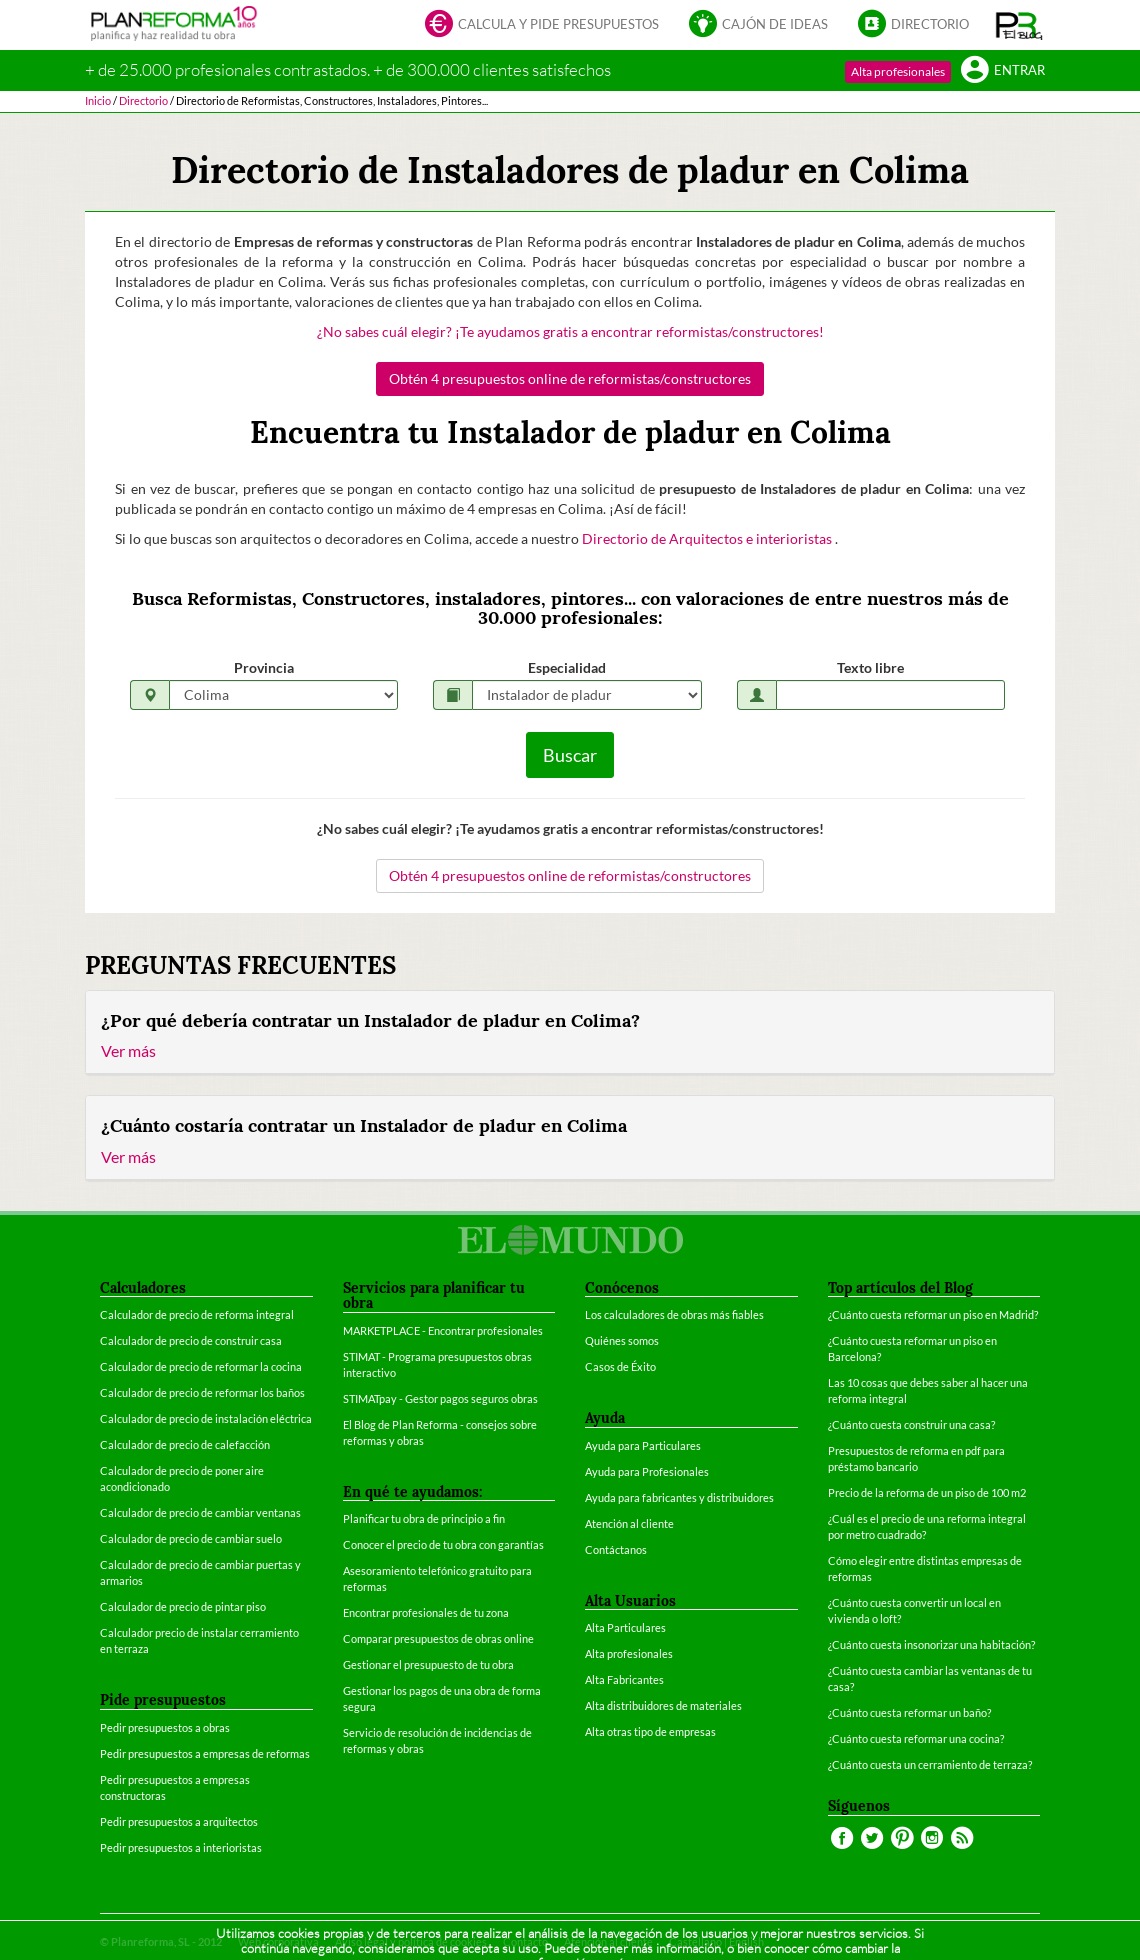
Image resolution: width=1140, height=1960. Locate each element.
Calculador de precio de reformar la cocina (201, 1366)
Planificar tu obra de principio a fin (424, 1518)
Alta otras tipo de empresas (650, 1731)
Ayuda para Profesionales (647, 1471)
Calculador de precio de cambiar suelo (191, 1538)
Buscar (570, 755)
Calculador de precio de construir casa (191, 1340)
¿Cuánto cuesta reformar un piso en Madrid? (933, 1314)
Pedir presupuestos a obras (165, 1727)
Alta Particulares (625, 1627)
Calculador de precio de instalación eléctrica (206, 1418)
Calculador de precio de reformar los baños (202, 1392)
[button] (1019, 25)
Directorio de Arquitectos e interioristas (708, 538)
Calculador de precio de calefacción (185, 1444)
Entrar (1003, 71)
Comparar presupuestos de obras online (438, 1638)
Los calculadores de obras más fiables (674, 1314)
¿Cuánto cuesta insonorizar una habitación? (931, 1644)
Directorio (913, 25)
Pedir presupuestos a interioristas (181, 1847)
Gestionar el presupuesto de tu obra (428, 1664)
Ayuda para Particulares (643, 1445)
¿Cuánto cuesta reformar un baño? (909, 1712)
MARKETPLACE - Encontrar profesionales (443, 1330)
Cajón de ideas (758, 25)
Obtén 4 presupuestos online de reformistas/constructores (570, 378)
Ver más (128, 1050)
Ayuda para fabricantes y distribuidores (679, 1497)
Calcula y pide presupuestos (542, 25)
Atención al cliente (629, 1523)
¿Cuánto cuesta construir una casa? (911, 1424)
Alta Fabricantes (624, 1679)
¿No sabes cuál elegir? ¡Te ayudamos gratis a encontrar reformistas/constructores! (570, 331)
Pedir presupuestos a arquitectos (179, 1821)
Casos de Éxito (620, 1366)
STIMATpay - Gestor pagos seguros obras (440, 1398)
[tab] (570, 1033)
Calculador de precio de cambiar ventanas (200, 1512)
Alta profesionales (898, 71)
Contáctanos (616, 1549)
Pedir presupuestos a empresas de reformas (205, 1753)
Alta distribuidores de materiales (663, 1705)
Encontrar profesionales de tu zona (426, 1612)
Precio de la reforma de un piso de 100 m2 (927, 1492)
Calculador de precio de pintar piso (183, 1606)
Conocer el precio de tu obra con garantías (443, 1544)
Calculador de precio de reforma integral (197, 1314)
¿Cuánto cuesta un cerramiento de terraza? (930, 1764)
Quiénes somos (622, 1340)
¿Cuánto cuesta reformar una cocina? (916, 1738)
